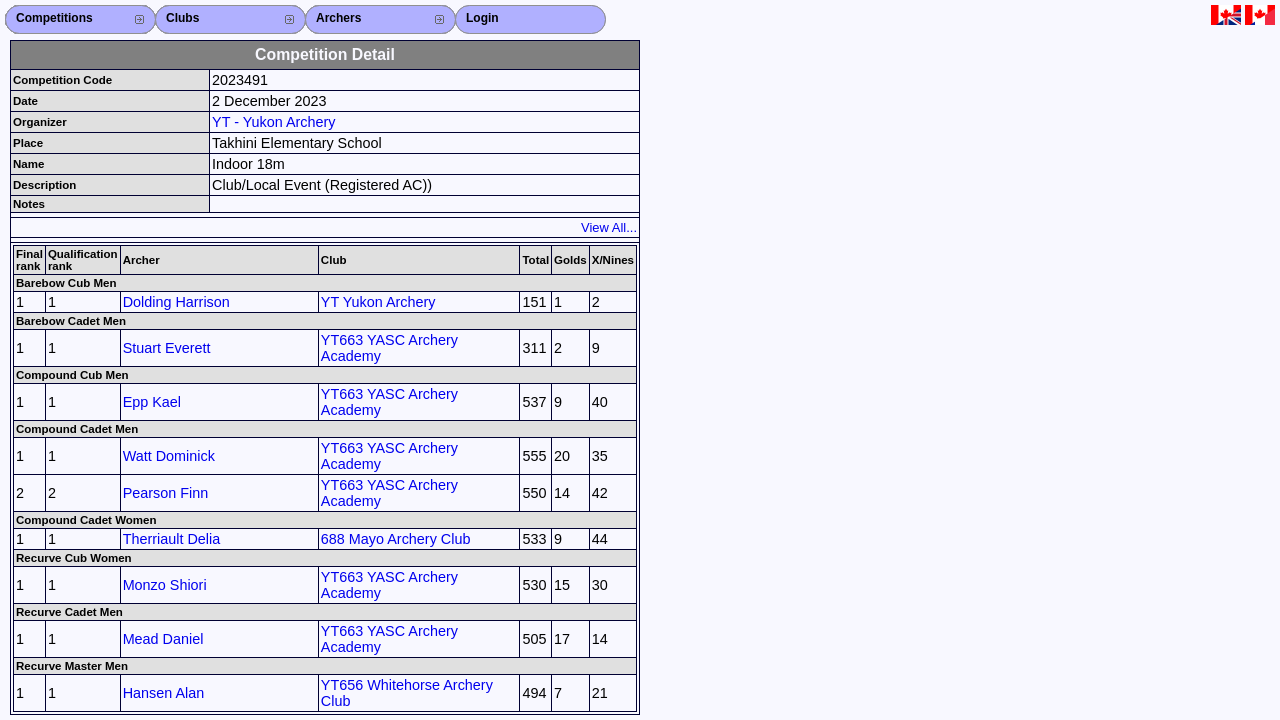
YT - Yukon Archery (273, 122)
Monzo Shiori (165, 585)
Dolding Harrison (176, 302)
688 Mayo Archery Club (396, 539)
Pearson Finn (166, 493)
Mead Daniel (163, 639)
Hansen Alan (164, 693)
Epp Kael (152, 402)
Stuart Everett (167, 348)
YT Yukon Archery (378, 302)
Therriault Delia (172, 539)
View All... (609, 227)
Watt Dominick (169, 456)
